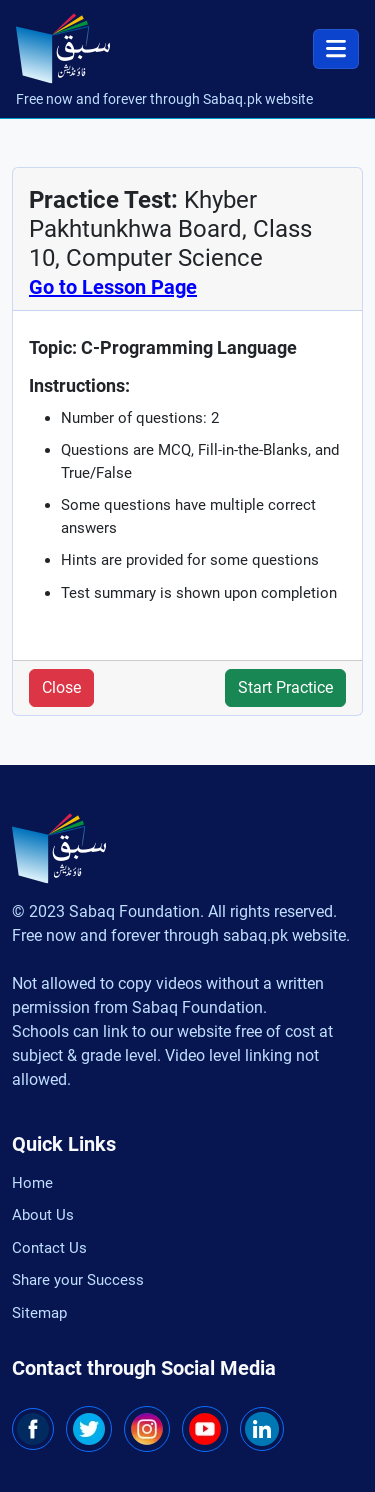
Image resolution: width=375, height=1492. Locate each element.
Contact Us (49, 1248)
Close (61, 687)
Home (32, 1183)
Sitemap (39, 1313)
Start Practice (285, 687)
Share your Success (78, 1280)
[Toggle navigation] (336, 49)
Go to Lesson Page (113, 287)
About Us (43, 1215)
